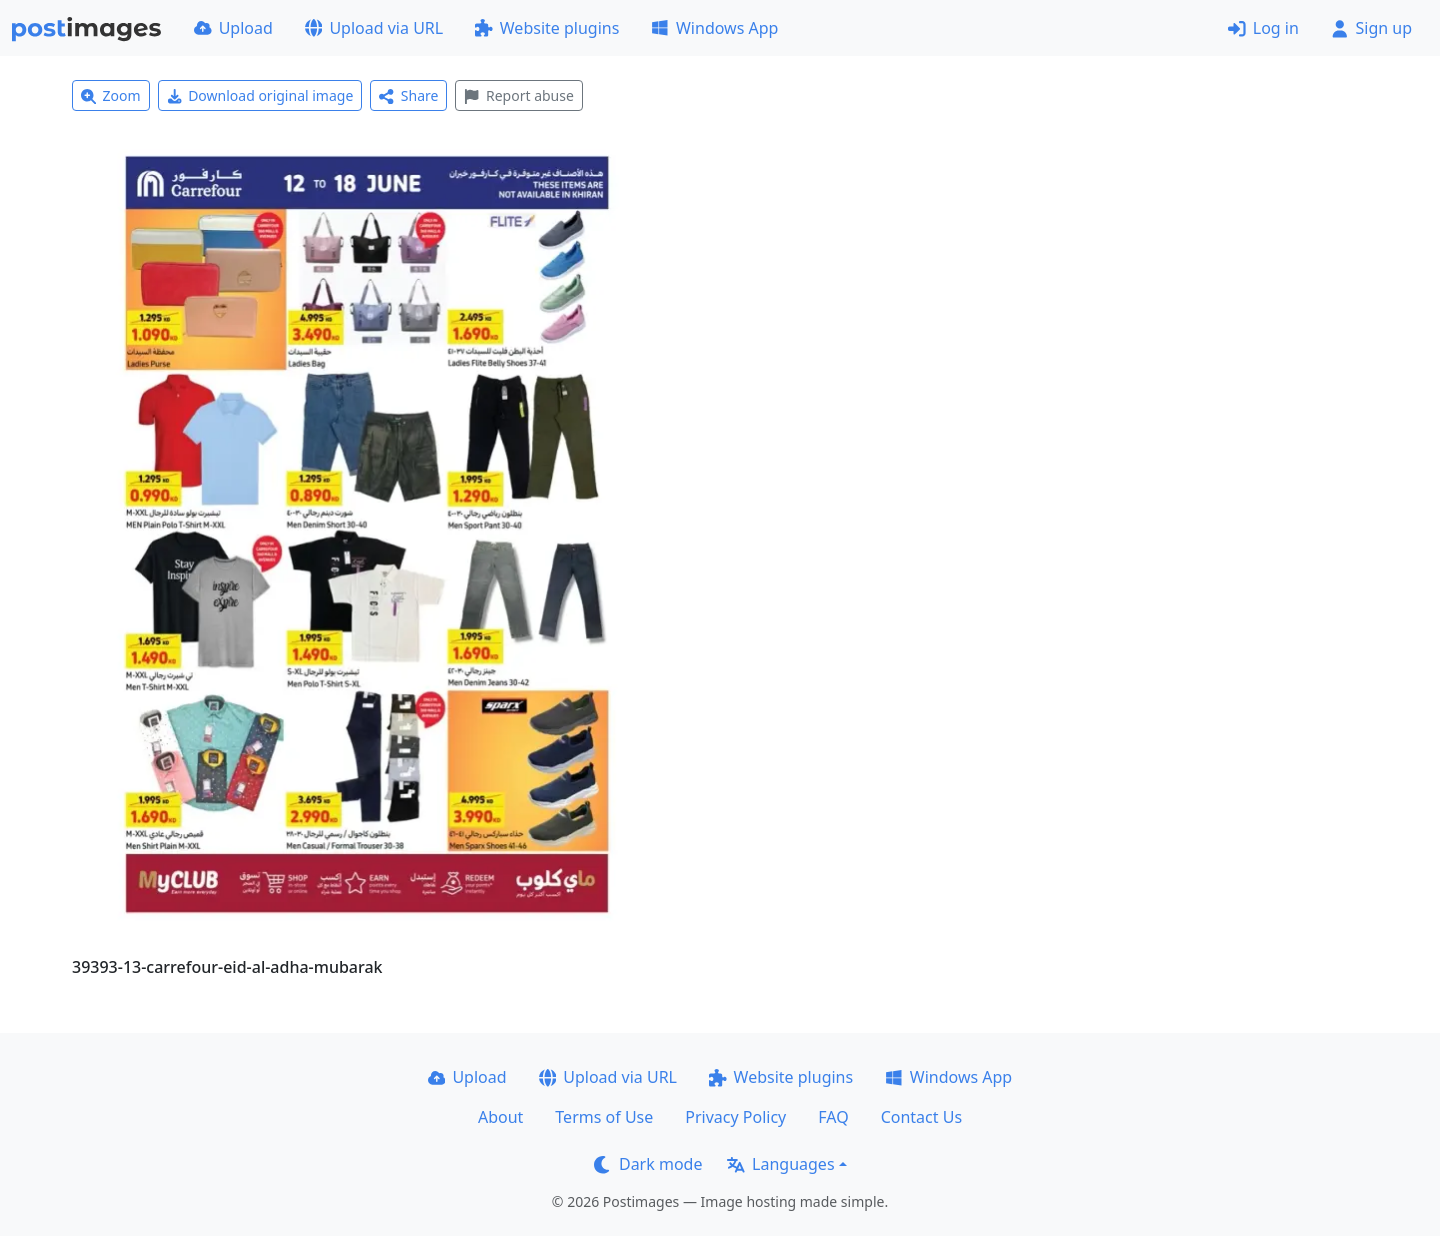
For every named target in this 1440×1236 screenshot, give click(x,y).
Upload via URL (374, 28)
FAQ (833, 1117)
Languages (780, 1164)
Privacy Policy (735, 1117)
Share (408, 95)
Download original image (260, 95)
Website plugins (547, 28)
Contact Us (921, 1117)
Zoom (111, 95)
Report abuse (518, 95)
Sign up (1371, 28)
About (500, 1117)
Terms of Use (604, 1117)
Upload (233, 28)
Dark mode (648, 1164)
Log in (1263, 28)
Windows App (714, 28)
